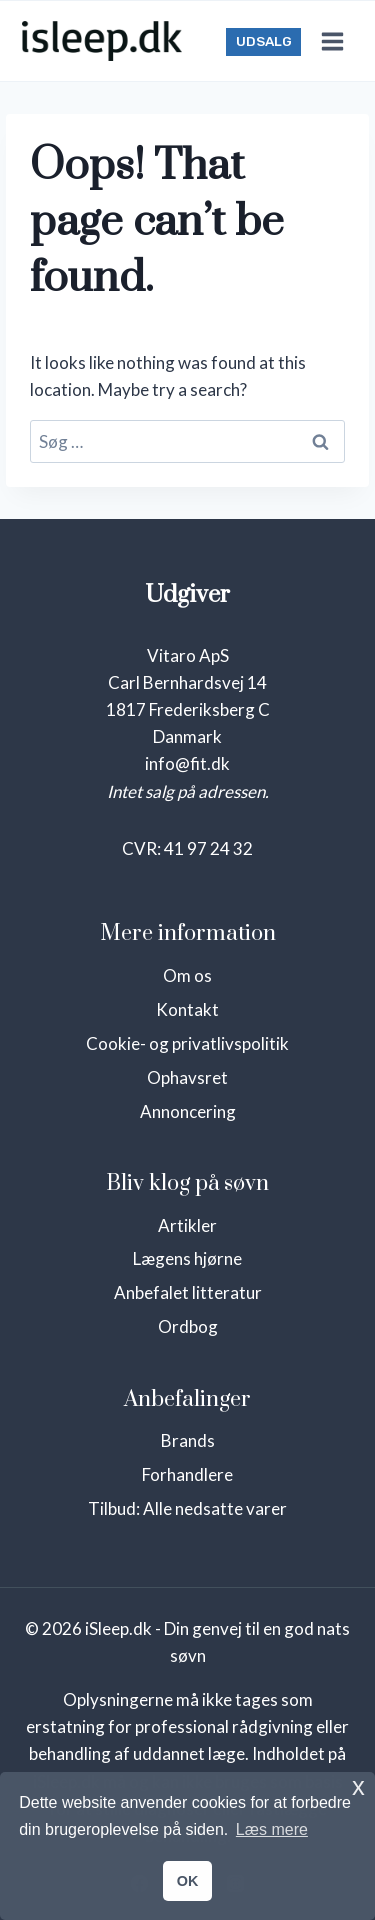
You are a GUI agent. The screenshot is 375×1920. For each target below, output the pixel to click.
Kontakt (187, 1009)
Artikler (187, 1225)
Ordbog (188, 1326)
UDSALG (264, 41)
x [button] (358, 1786)
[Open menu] (332, 41)
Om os (187, 975)
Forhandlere (187, 1474)
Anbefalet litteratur (188, 1292)
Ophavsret (187, 1077)
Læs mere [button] (272, 1829)
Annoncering (188, 1111)
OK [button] (188, 1881)
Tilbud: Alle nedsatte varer (187, 1508)
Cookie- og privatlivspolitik (187, 1043)
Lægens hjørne (187, 1258)
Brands (188, 1440)
